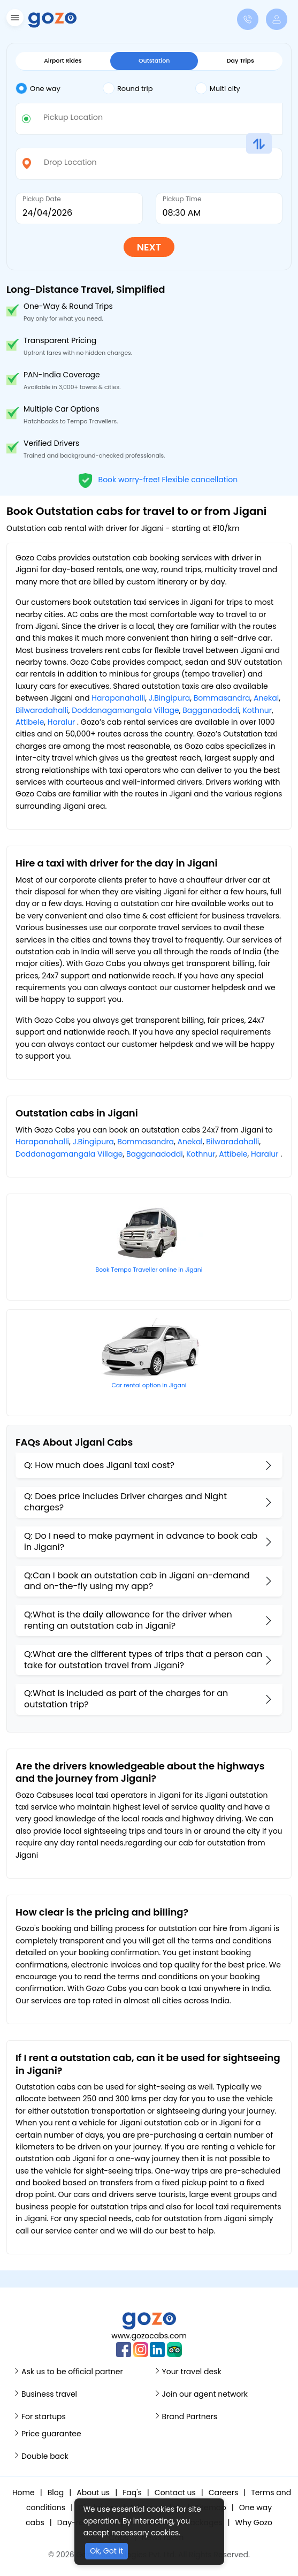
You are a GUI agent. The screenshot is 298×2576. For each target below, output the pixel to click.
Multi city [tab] (217, 88)
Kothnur (257, 710)
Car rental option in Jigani (148, 1385)
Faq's (132, 2492)
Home (23, 2492)
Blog (56, 2492)
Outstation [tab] (154, 60)
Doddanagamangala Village (125, 710)
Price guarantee (51, 2433)
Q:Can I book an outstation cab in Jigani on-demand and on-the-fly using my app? (137, 1581)
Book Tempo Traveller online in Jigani (149, 1270)
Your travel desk (191, 2371)
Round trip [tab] (128, 88)
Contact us (175, 2492)
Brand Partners (190, 2416)
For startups (43, 2416)
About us (93, 2492)
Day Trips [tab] (240, 60)
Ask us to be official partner (72, 2371)
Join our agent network (205, 2394)
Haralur (61, 722)
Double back (44, 2456)
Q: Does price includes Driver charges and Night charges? (125, 1502)
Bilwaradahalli (42, 710)
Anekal (266, 698)
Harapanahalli (118, 698)
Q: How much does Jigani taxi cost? (99, 1465)
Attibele (30, 722)
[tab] (59, 89)
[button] (13, 19)
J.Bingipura (169, 698)
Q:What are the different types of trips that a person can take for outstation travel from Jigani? (143, 1659)
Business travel (49, 2394)
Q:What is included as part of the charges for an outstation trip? (126, 1699)
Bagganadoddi (210, 710)
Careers (223, 2492)
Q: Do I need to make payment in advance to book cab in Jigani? (140, 1541)
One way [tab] (38, 88)
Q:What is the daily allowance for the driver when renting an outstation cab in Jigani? (128, 1620)
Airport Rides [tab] (62, 60)
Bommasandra (222, 698)
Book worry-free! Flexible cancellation (158, 479)
